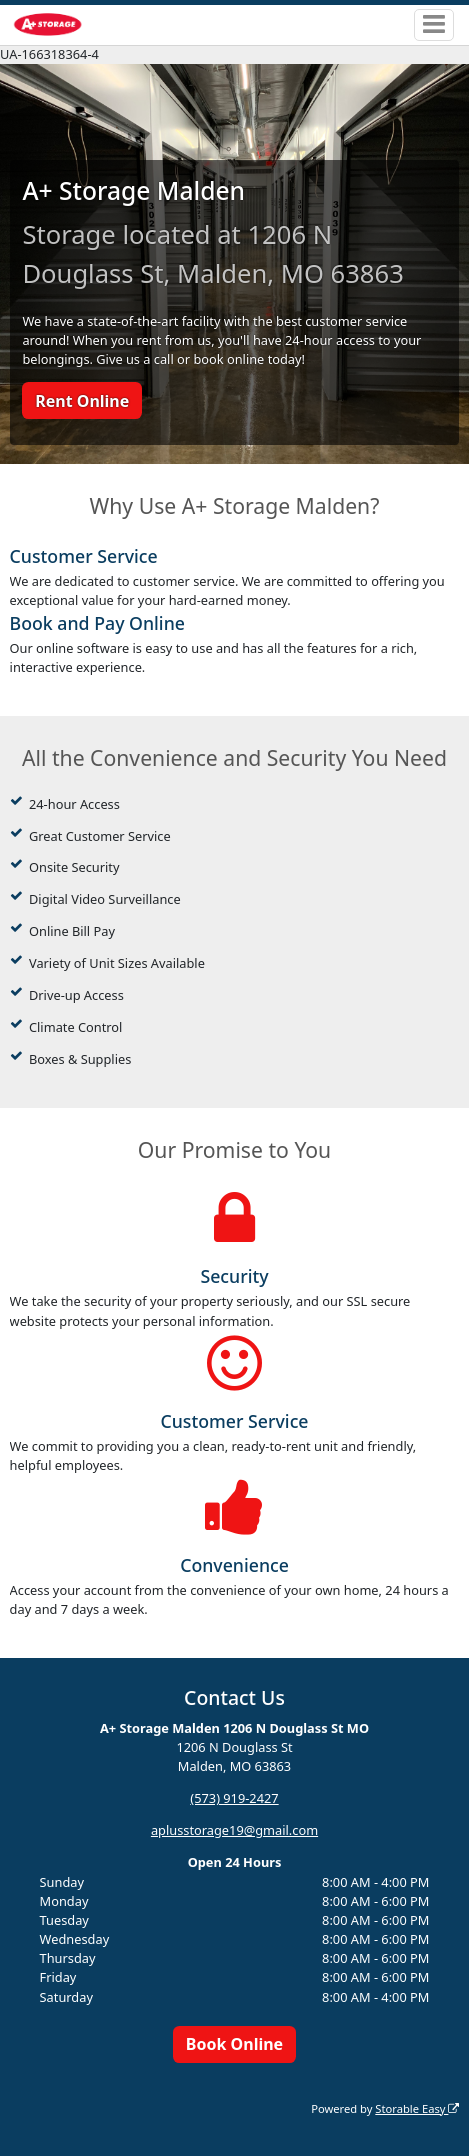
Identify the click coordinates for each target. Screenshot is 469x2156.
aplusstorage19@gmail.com (234, 1830)
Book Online (234, 2044)
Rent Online (82, 401)
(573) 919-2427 (234, 1798)
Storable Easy (417, 2108)
